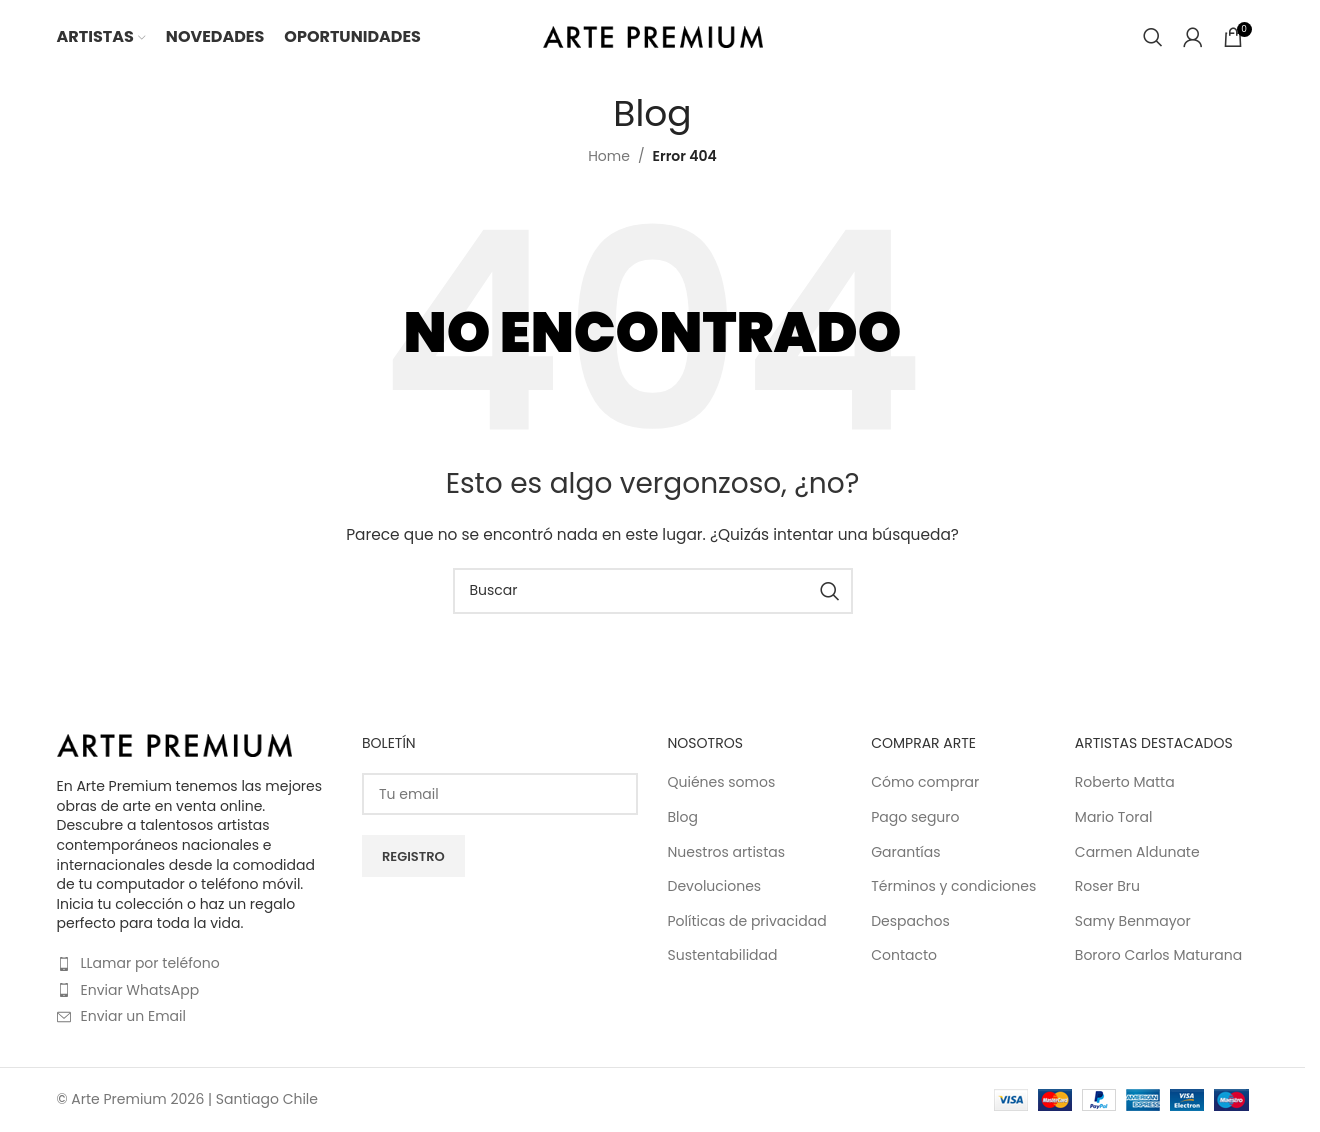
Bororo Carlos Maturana (1158, 954)
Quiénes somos (722, 781)
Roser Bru (1107, 885)
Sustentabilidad (723, 954)
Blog (683, 815)
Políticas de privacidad (747, 919)
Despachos (910, 919)
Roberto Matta (1125, 781)
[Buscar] (1153, 38)
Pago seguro (915, 815)
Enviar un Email (133, 1015)
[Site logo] (653, 36)
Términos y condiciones (953, 885)
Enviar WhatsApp (140, 988)
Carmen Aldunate (1137, 850)
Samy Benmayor (1133, 919)
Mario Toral (1114, 815)
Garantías (905, 850)
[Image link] (174, 743)
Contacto (904, 954)
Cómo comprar (925, 781)
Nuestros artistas (727, 850)
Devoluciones (715, 885)
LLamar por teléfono (150, 961)
